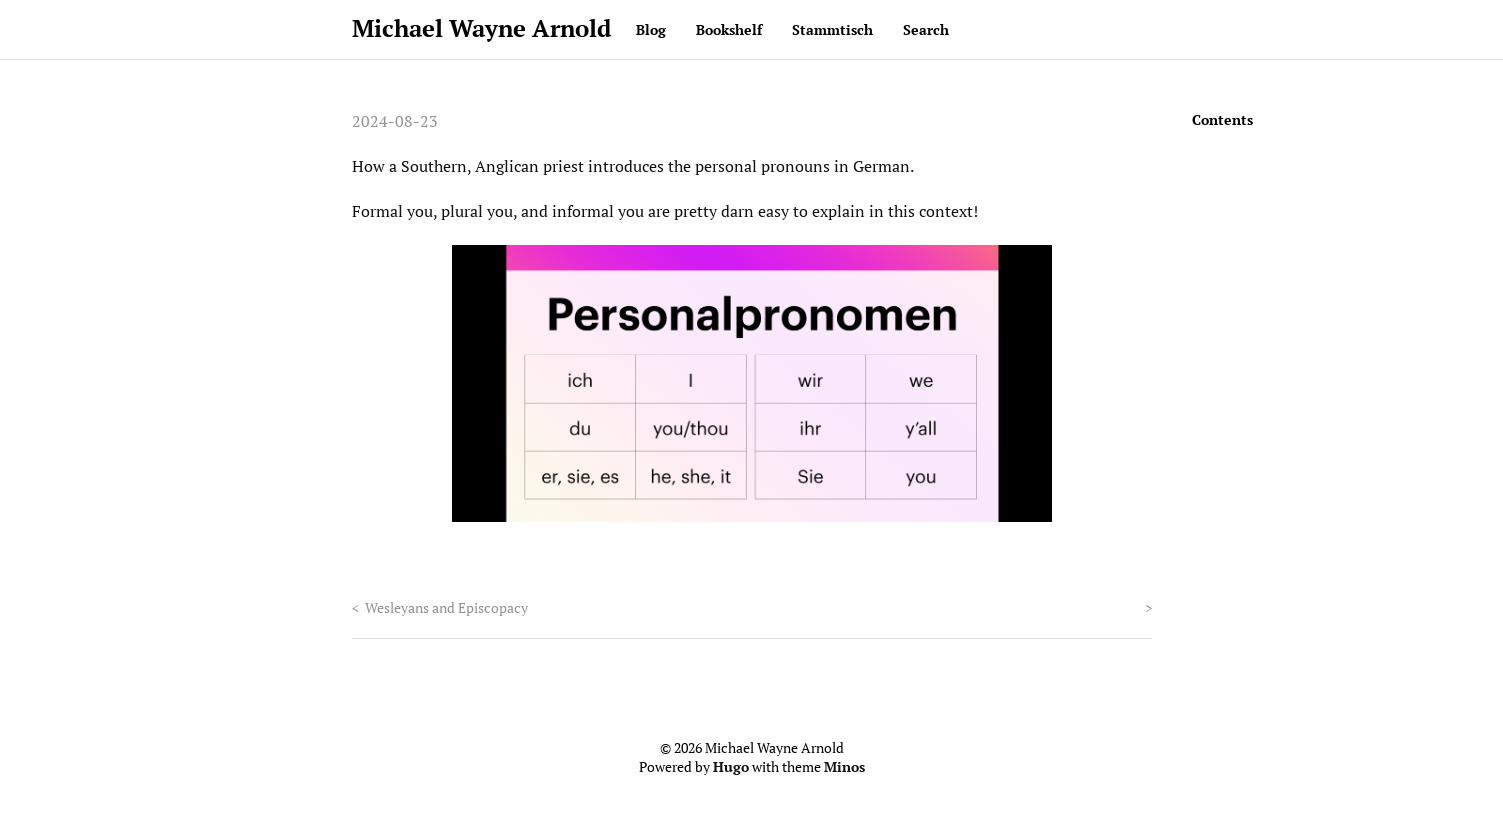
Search (926, 29)
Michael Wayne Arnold (481, 28)
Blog (651, 29)
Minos (844, 767)
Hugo (731, 767)
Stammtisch (832, 29)
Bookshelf (729, 29)
